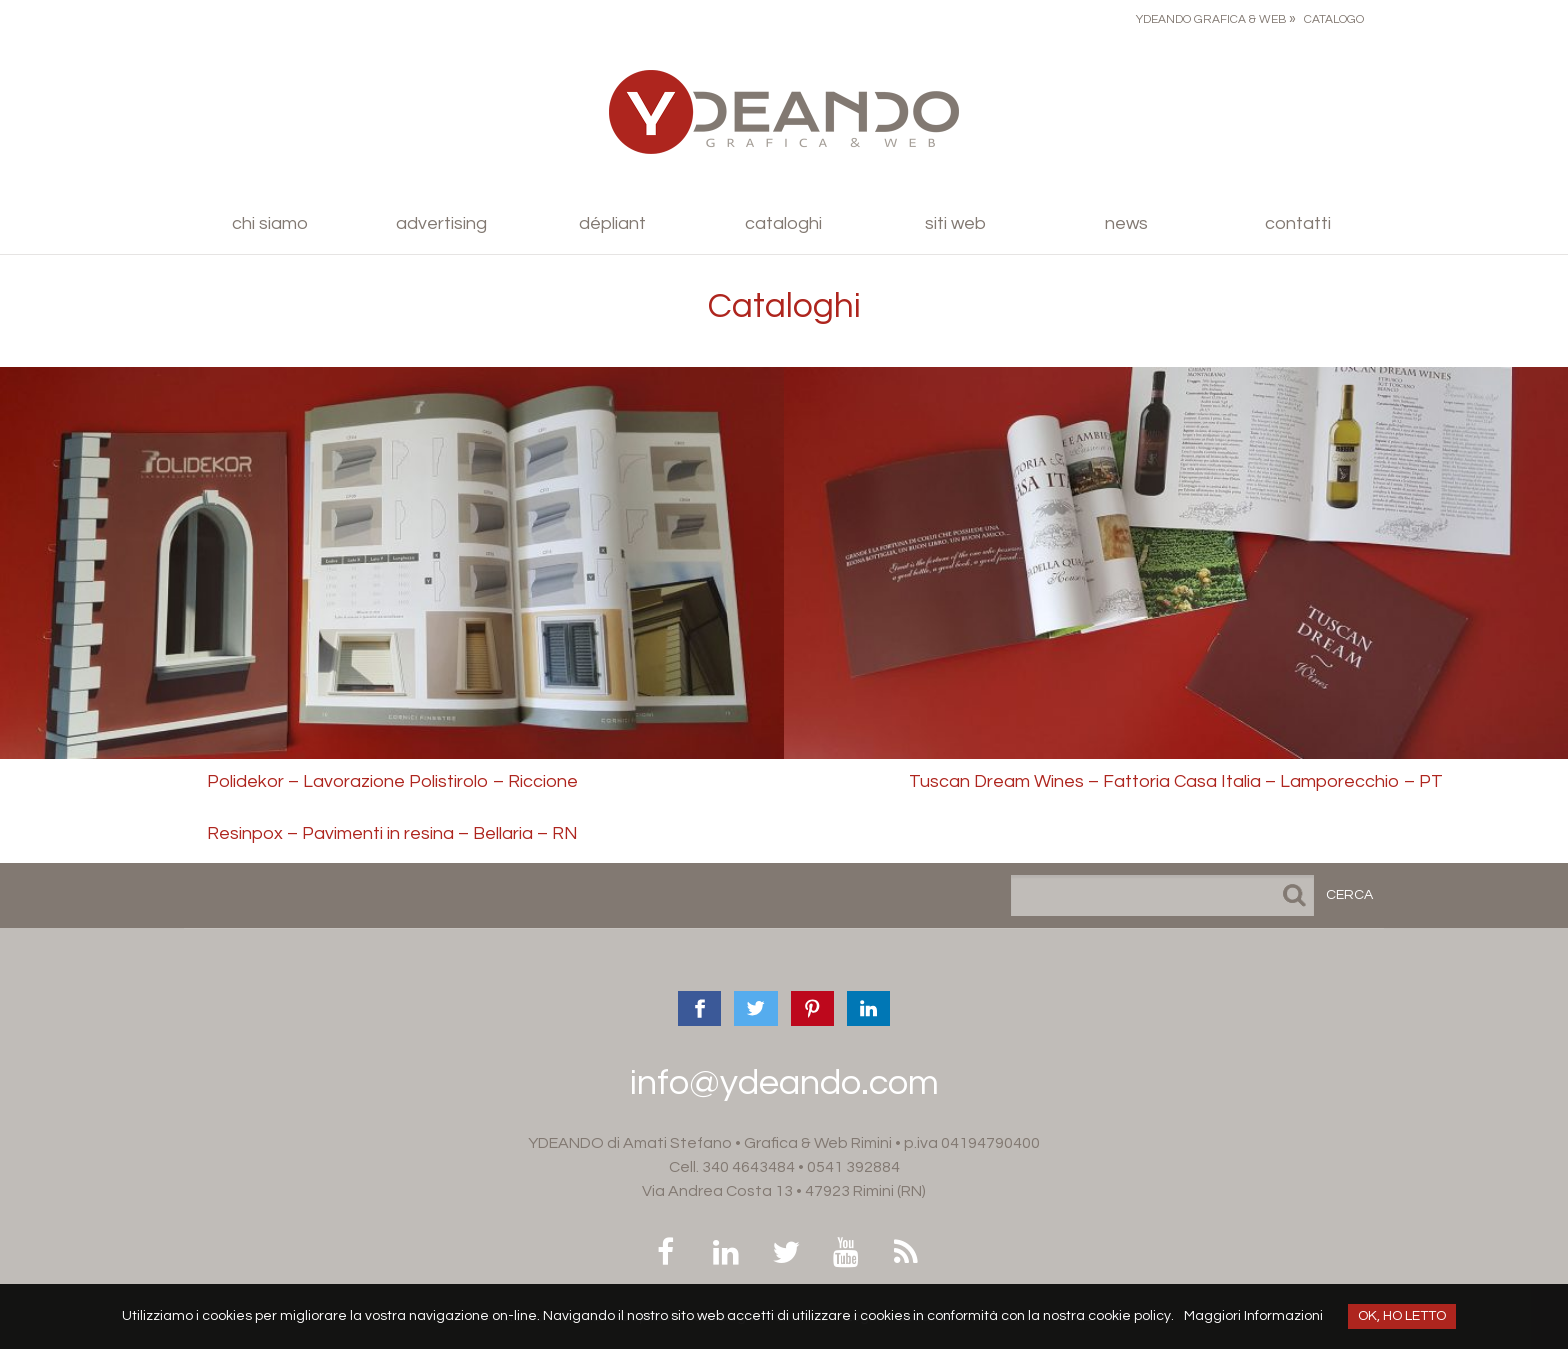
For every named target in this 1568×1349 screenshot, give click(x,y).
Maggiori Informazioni (1253, 1316)
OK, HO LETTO (1402, 1316)
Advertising (441, 223)
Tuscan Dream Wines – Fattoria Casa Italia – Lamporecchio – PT (1176, 781)
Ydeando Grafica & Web (1211, 19)
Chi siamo (270, 223)
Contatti (1298, 223)
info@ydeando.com (784, 1083)
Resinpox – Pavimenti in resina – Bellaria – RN (392, 833)
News (1126, 223)
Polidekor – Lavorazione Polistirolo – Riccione (392, 781)
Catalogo (1334, 19)
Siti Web (955, 223)
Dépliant (612, 223)
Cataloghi (783, 223)
